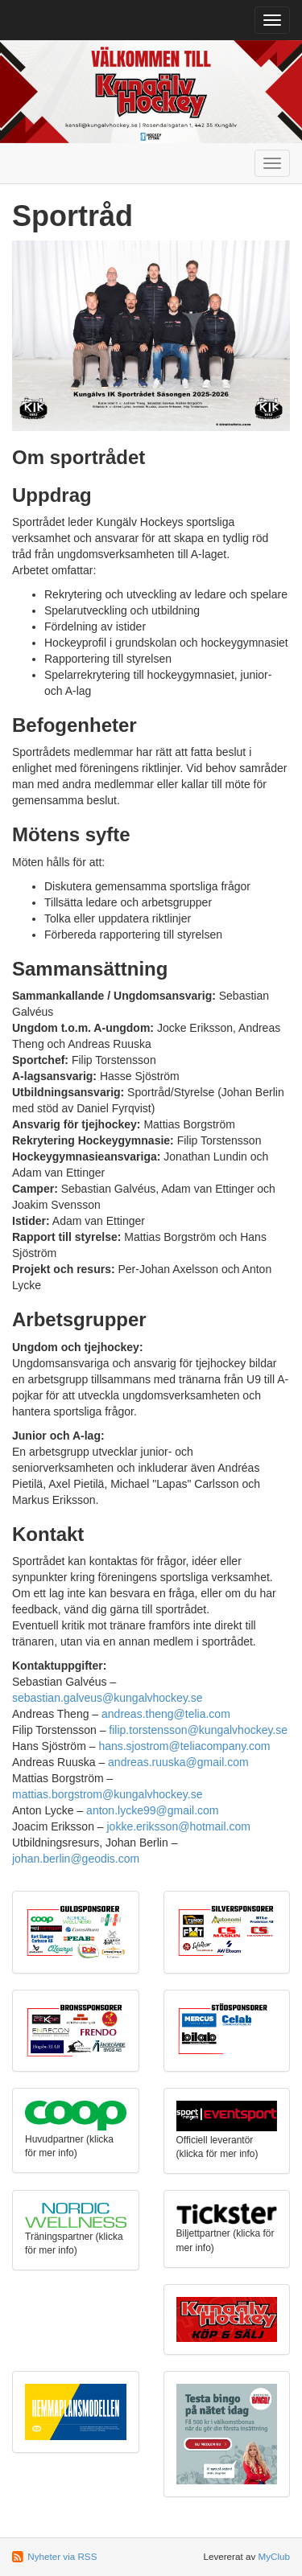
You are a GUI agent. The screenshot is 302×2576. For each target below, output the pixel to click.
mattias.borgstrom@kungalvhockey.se (107, 1794)
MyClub (274, 2556)
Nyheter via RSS (62, 2556)
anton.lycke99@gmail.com (152, 1810)
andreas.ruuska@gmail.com (178, 1762)
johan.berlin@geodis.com (75, 1858)
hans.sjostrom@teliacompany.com (184, 1746)
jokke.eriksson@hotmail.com (178, 1826)
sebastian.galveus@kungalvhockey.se (107, 1697)
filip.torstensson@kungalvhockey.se (198, 1729)
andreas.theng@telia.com (165, 1713)
